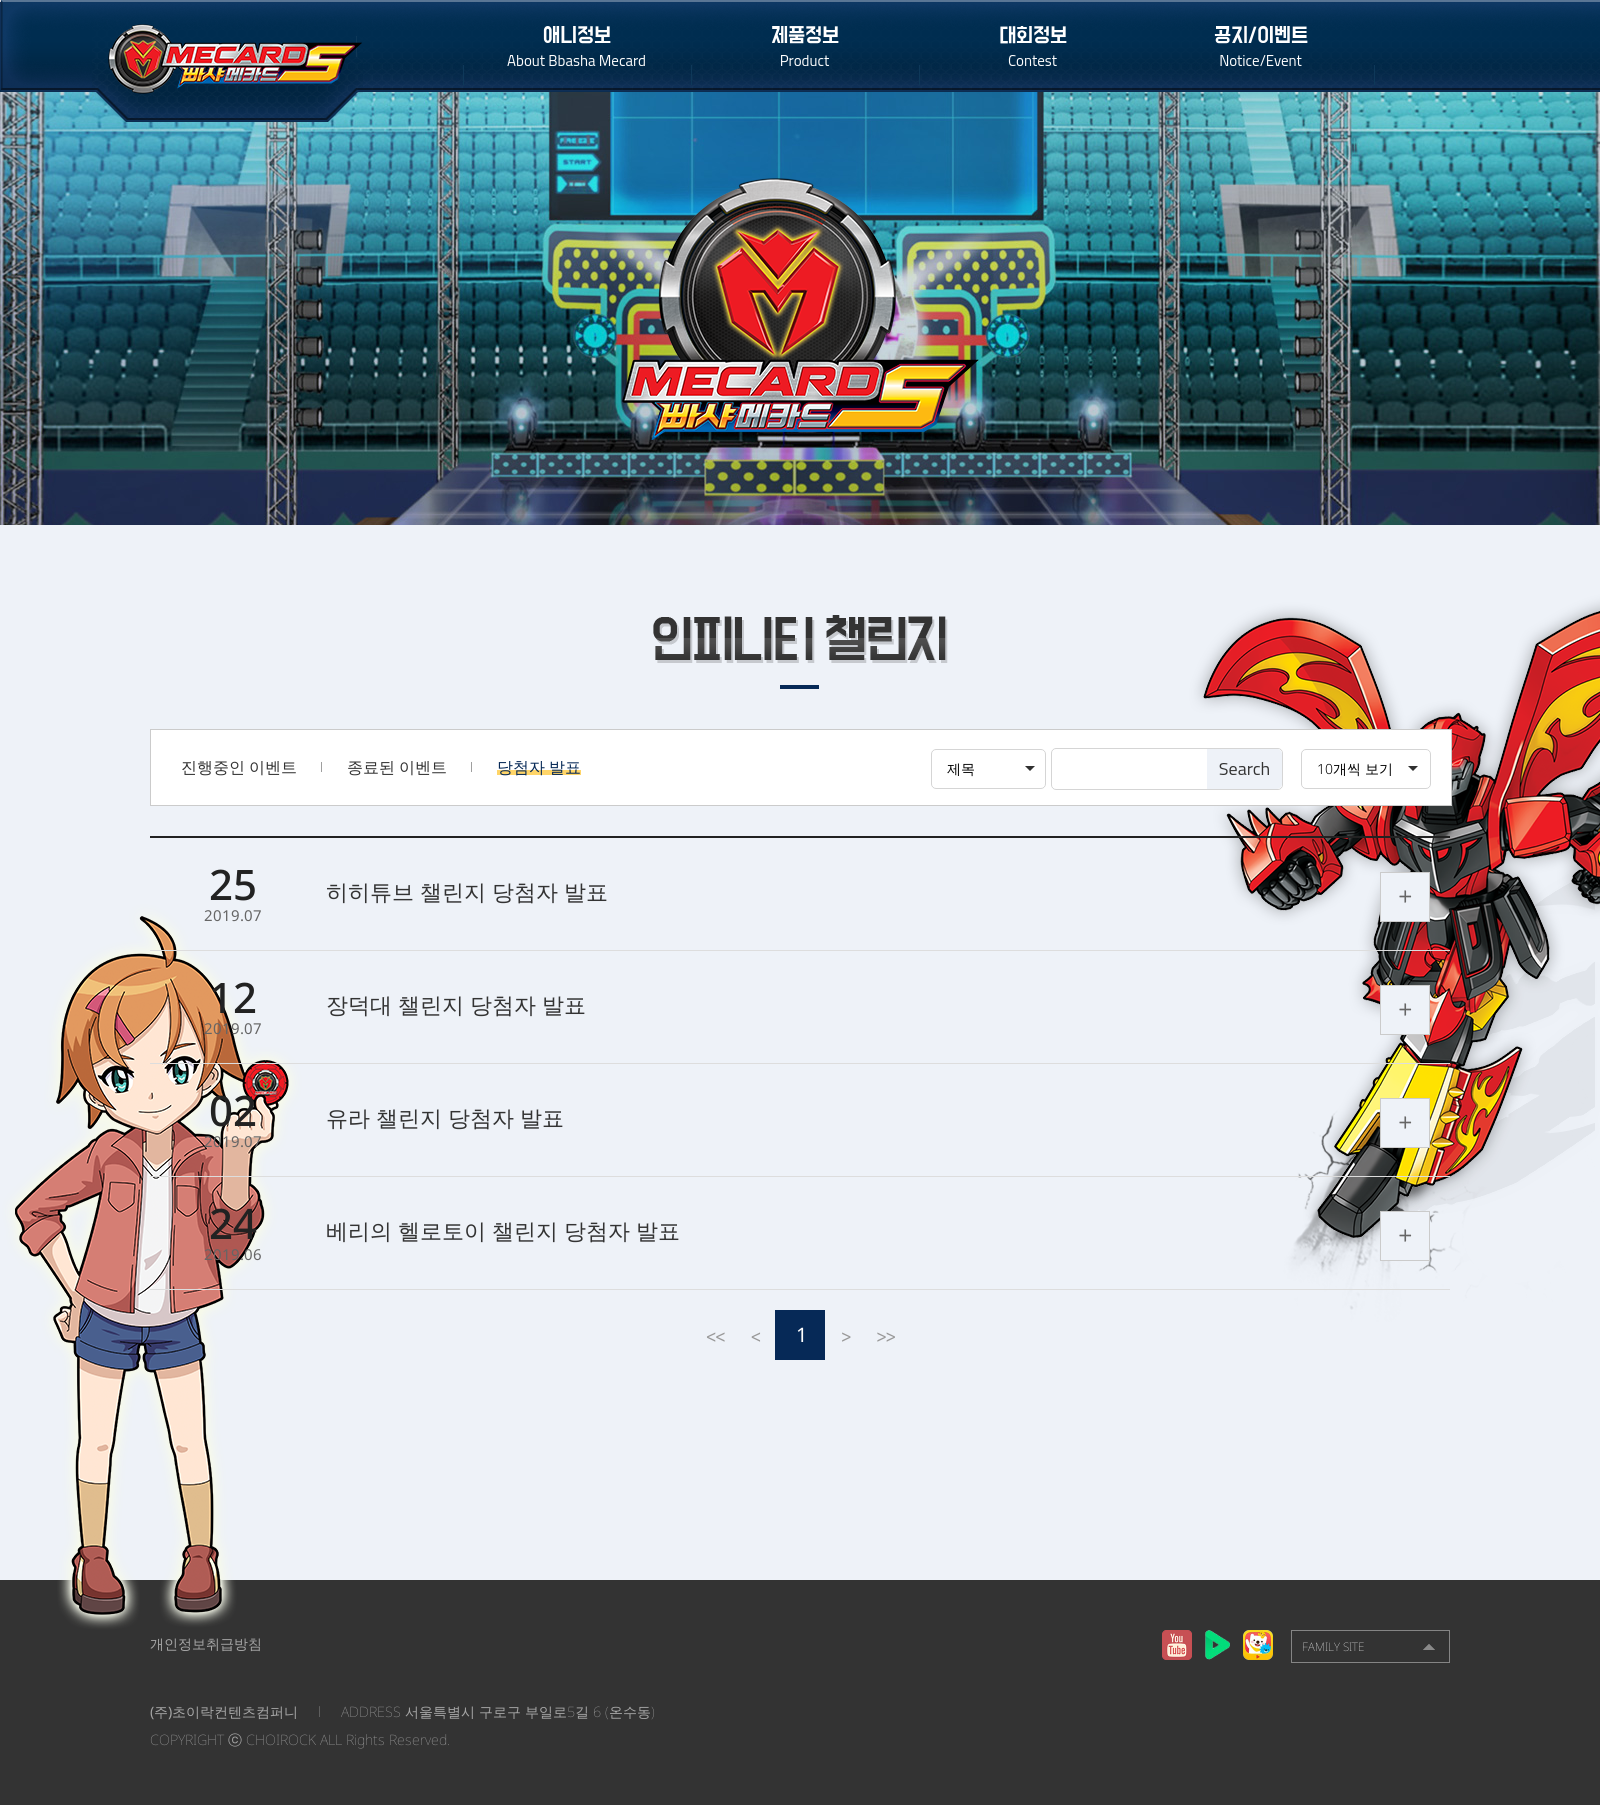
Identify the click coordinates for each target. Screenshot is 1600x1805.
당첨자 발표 (539, 767)
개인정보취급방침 (206, 1643)
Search (1244, 768)
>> (885, 1334)
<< (715, 1334)
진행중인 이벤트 (239, 767)
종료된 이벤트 (397, 767)
